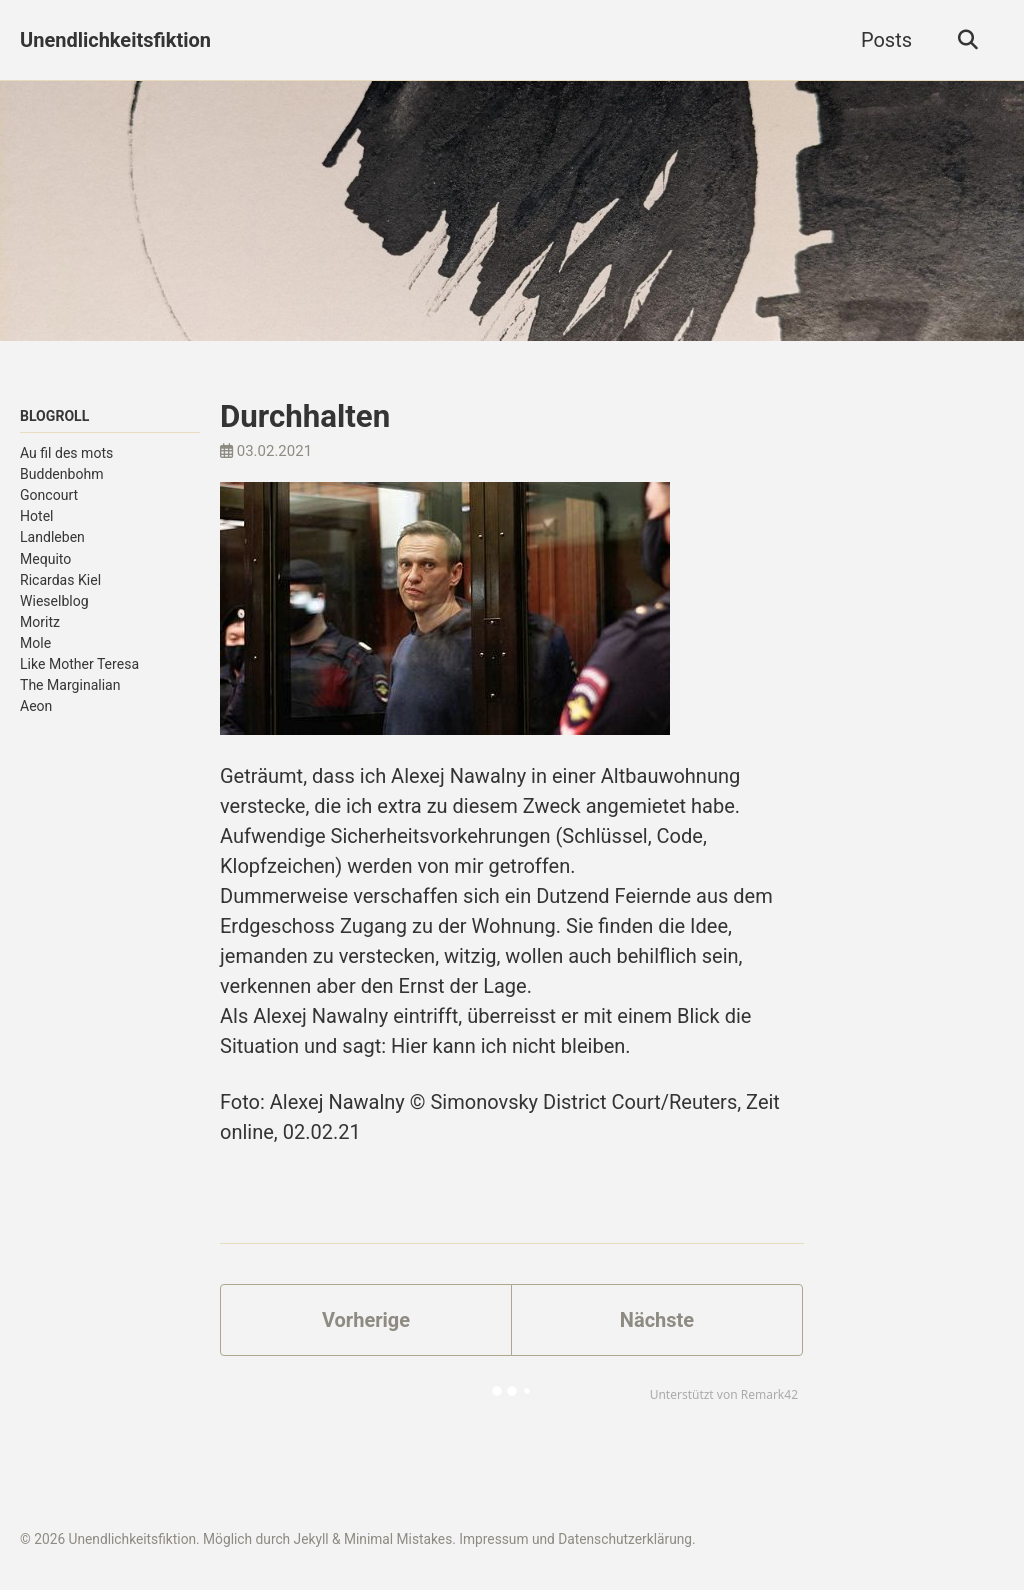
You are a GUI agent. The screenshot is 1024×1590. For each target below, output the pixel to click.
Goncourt (49, 495)
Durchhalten (305, 416)
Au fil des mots (66, 453)
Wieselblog (54, 601)
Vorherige (366, 1320)
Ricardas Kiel (60, 580)
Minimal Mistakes (398, 1539)
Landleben (52, 537)
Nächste (657, 1320)
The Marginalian (70, 685)
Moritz (40, 622)
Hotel (37, 516)
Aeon (36, 706)
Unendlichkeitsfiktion (115, 40)
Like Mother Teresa (79, 664)
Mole (35, 643)
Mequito (45, 559)
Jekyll (311, 1539)
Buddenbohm (62, 474)
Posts (886, 40)
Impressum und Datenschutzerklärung (575, 1539)
